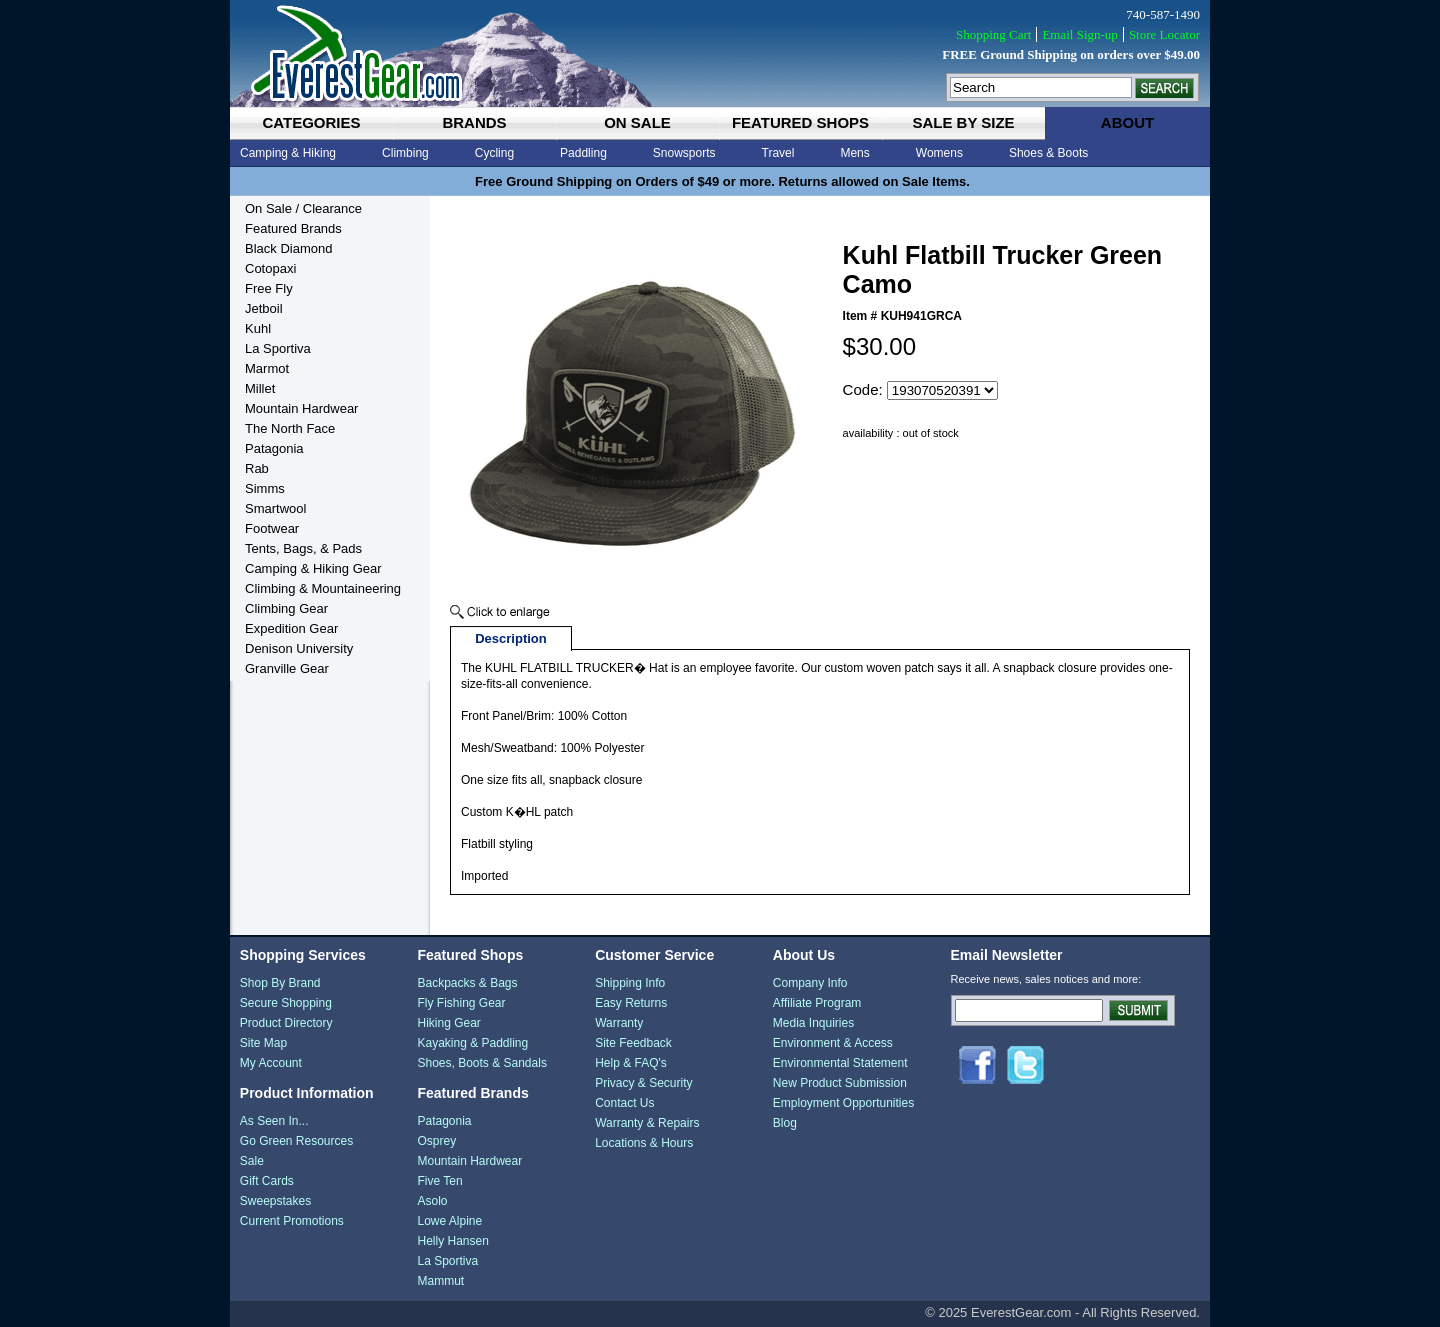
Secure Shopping (286, 1003)
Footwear (272, 528)
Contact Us (624, 1103)
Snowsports (684, 153)
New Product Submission (840, 1083)
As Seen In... (274, 1121)
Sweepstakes (275, 1201)
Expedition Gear (291, 628)
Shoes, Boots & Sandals (481, 1063)
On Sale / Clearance (303, 208)
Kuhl (258, 328)
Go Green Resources (296, 1141)
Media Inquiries (813, 1023)
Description (511, 638)
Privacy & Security (643, 1083)
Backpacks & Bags (467, 983)
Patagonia (274, 448)
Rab (257, 468)
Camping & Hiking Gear (313, 568)
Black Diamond (288, 248)
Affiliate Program (817, 1003)
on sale (637, 122)
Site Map (263, 1043)
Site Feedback (633, 1043)
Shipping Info (630, 983)
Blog (785, 1123)
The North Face (290, 428)
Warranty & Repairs (647, 1123)
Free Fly (269, 288)
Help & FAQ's (631, 1063)
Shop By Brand (280, 983)
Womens (939, 153)
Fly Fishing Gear (461, 1003)
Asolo (432, 1201)
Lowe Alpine (449, 1221)
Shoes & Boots (1048, 153)
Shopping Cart (993, 34)
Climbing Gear (286, 608)
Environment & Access (833, 1043)
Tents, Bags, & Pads (303, 548)
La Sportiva (278, 348)
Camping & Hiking (288, 153)
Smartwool (275, 508)
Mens (854, 153)
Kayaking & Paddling (472, 1043)
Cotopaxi (270, 268)
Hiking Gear (448, 1023)
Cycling (494, 153)
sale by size (963, 122)
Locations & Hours (644, 1143)
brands (474, 122)
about (1127, 122)
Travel (778, 153)
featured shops (800, 122)
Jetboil (264, 308)
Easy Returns (631, 1003)
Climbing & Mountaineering (323, 588)
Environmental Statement (840, 1063)
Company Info (810, 983)
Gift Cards (267, 1181)
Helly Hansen (452, 1241)
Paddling (583, 153)
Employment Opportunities (843, 1103)
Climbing (405, 153)
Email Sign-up (1079, 34)
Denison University (299, 648)
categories (311, 122)
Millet (260, 388)
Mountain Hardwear (301, 408)
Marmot (267, 368)
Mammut (440, 1281)
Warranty (619, 1023)
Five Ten (439, 1181)
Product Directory (286, 1023)
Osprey (436, 1141)
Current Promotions (292, 1221)
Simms (265, 488)
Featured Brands (293, 228)
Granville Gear (287, 668)
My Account (271, 1063)
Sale (252, 1161)
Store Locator (1164, 34)
